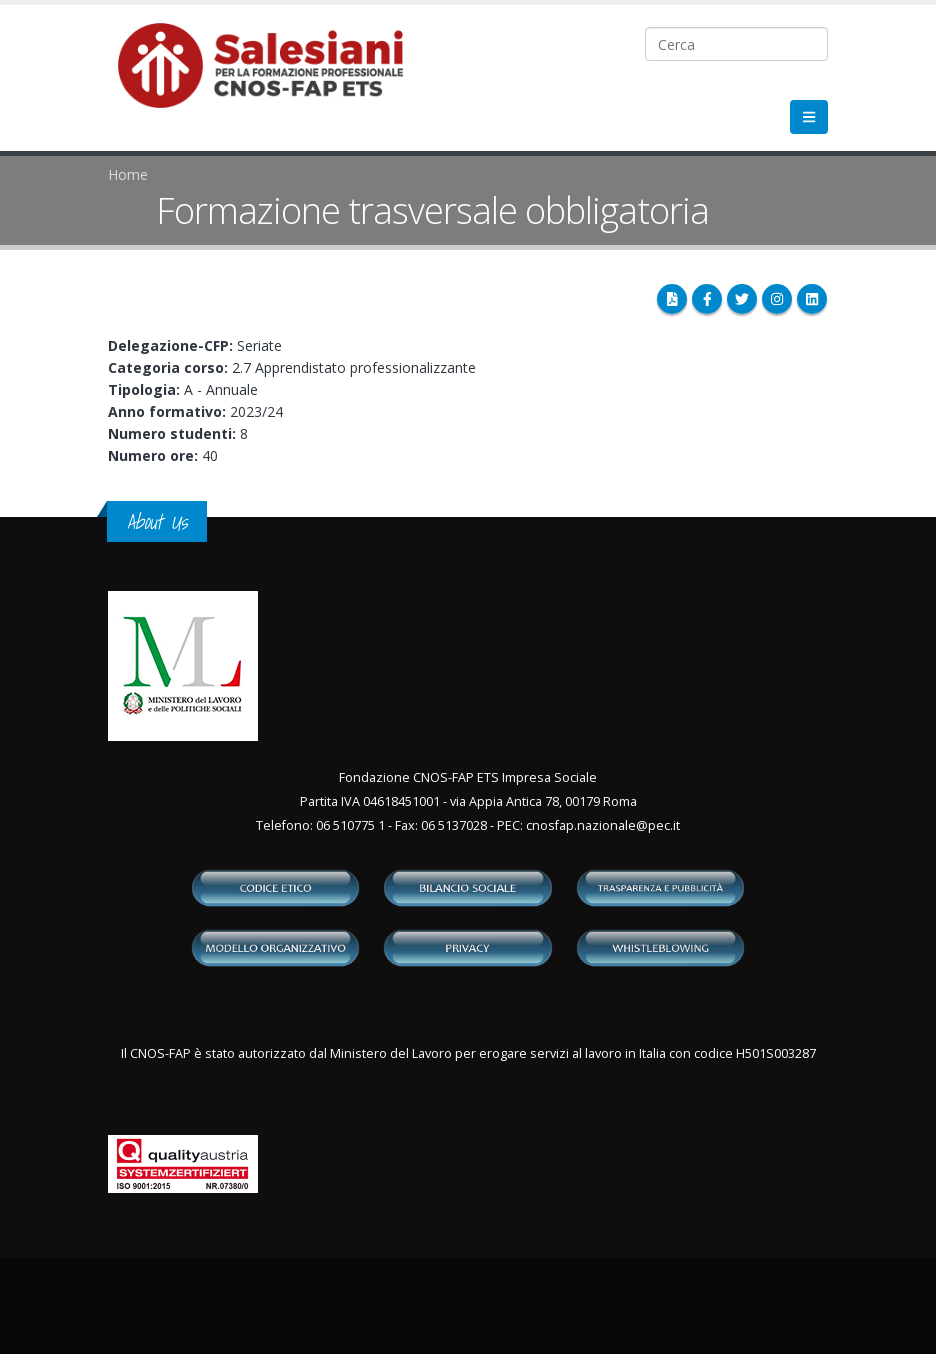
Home (128, 174)
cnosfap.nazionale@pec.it (603, 825)
